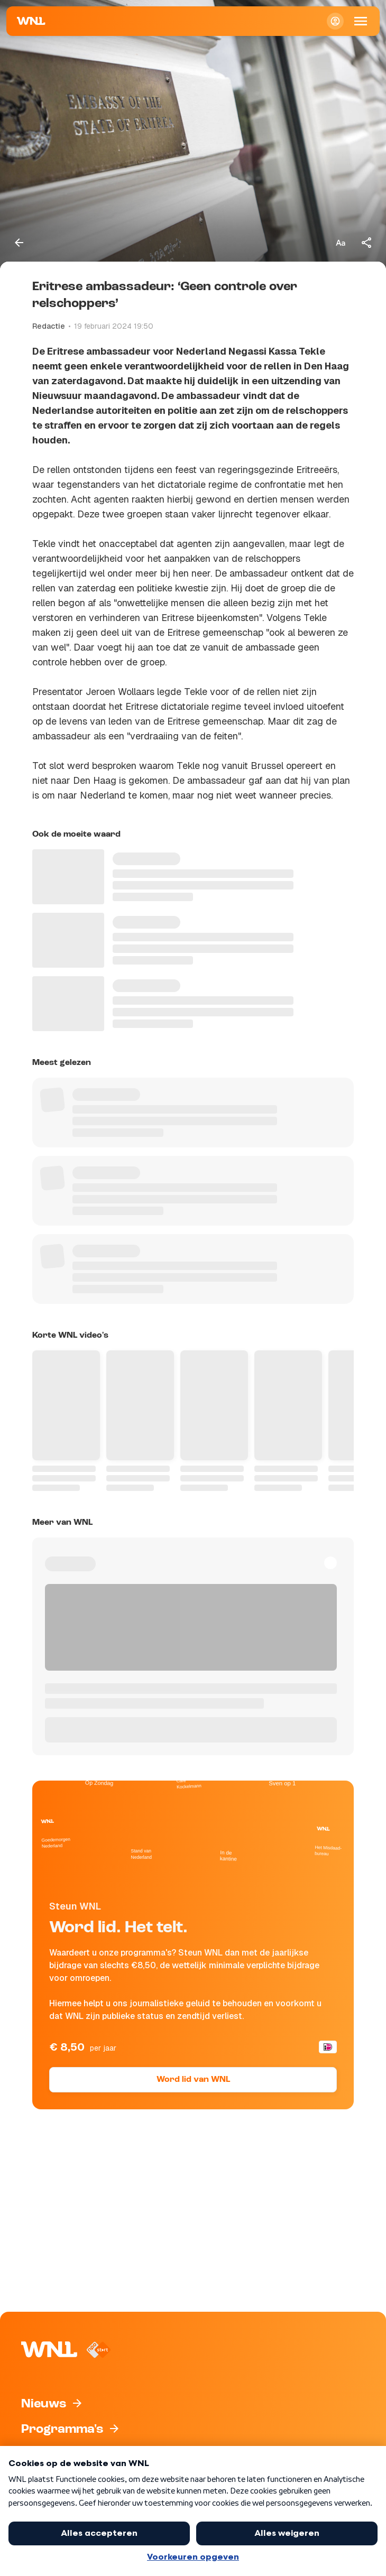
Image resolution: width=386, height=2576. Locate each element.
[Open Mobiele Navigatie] (360, 21)
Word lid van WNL (193, 2079)
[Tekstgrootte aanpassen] (340, 242)
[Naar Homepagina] (31, 21)
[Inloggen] (335, 21)
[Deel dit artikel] (367, 242)
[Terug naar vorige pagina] (19, 242)
